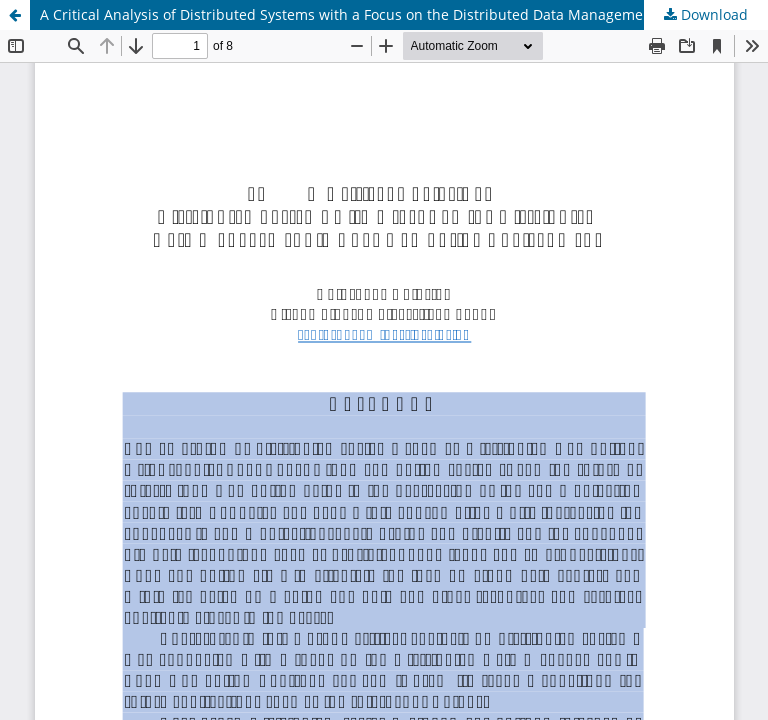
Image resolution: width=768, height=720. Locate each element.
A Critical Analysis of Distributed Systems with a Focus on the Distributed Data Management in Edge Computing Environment (404, 14)
